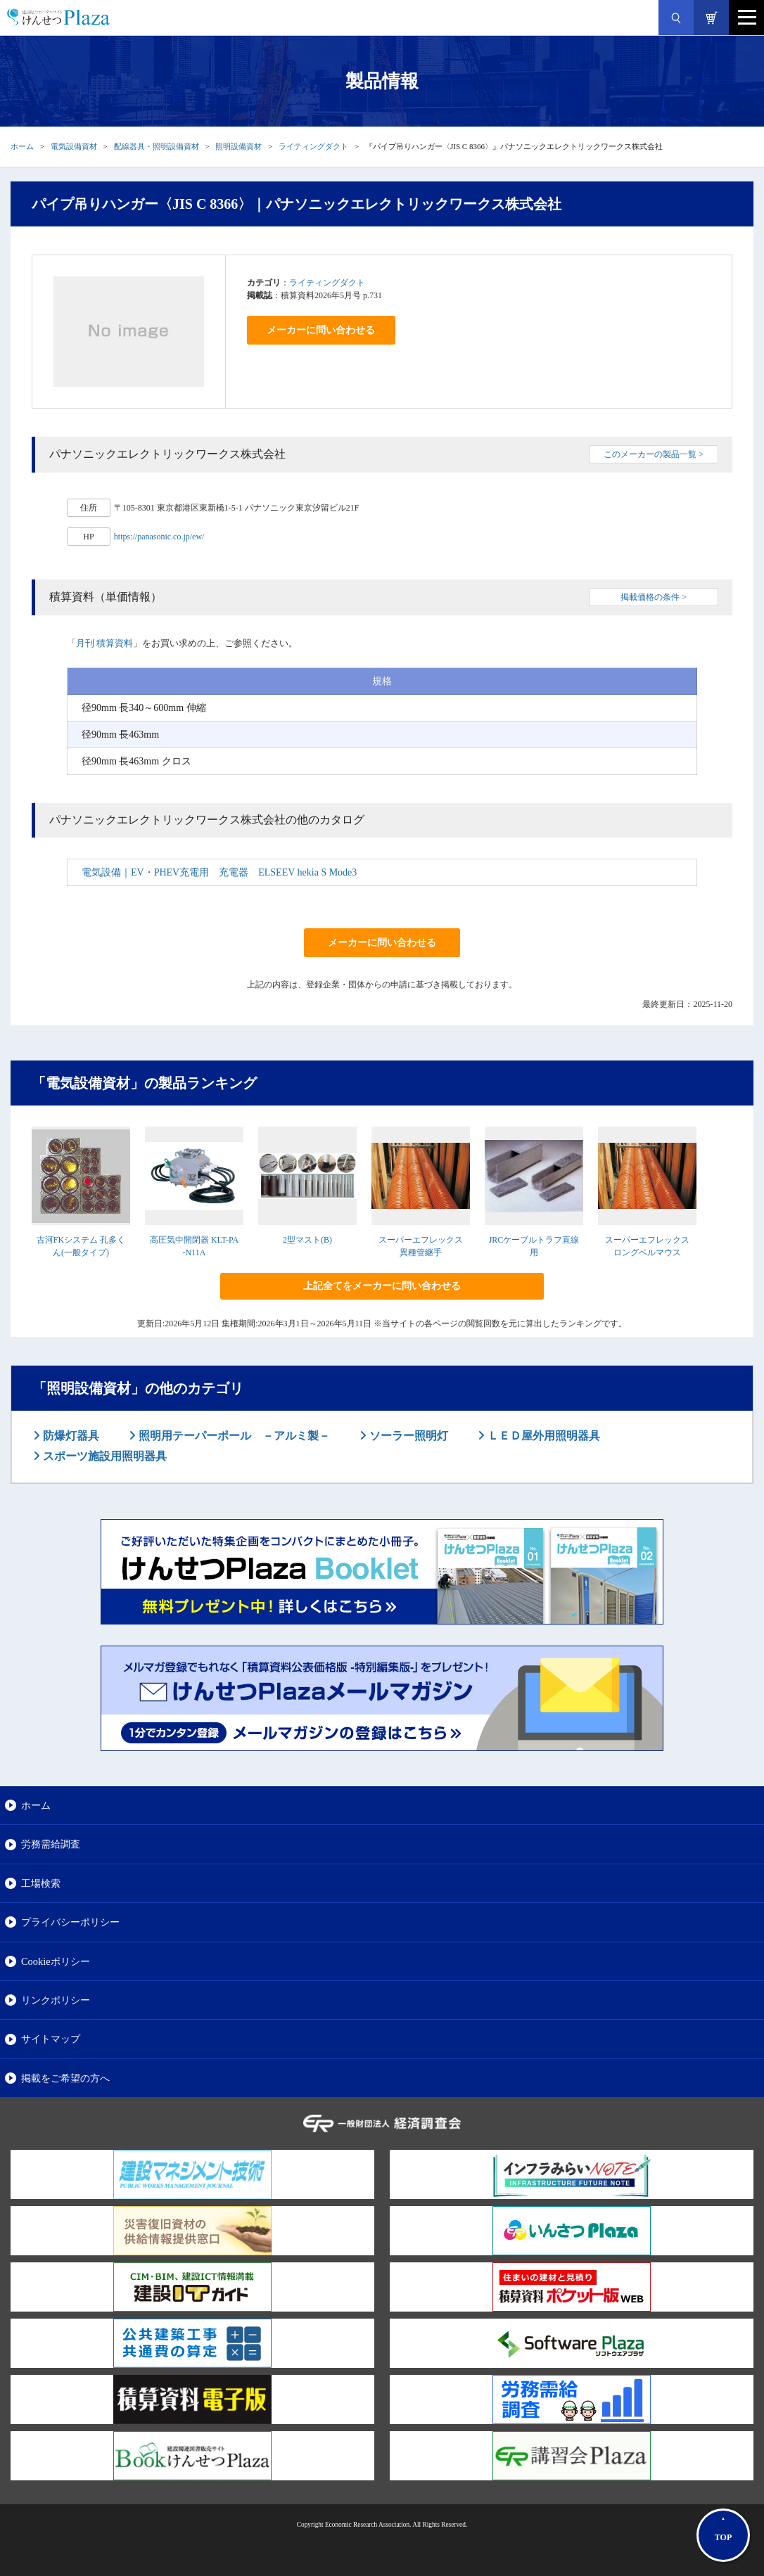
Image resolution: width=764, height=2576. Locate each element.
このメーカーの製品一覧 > (653, 454)
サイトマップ (50, 2038)
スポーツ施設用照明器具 (103, 1456)
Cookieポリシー (55, 1961)
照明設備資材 (238, 146)
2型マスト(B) (307, 1240)
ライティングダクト (313, 146)
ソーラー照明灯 (407, 1436)
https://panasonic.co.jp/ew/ (159, 537)
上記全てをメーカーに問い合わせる (382, 1286)
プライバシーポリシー (70, 1922)
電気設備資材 (74, 146)
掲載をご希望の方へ (65, 2078)
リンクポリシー (55, 2000)
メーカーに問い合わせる (321, 330)
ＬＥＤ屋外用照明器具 (542, 1436)
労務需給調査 (50, 1844)
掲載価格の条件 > (653, 597)
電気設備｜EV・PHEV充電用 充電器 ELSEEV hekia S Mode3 (219, 872)
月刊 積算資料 (104, 643)
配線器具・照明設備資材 (156, 146)
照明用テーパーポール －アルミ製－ (233, 1436)
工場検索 (41, 1883)
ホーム (22, 146)
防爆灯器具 (69, 1436)
